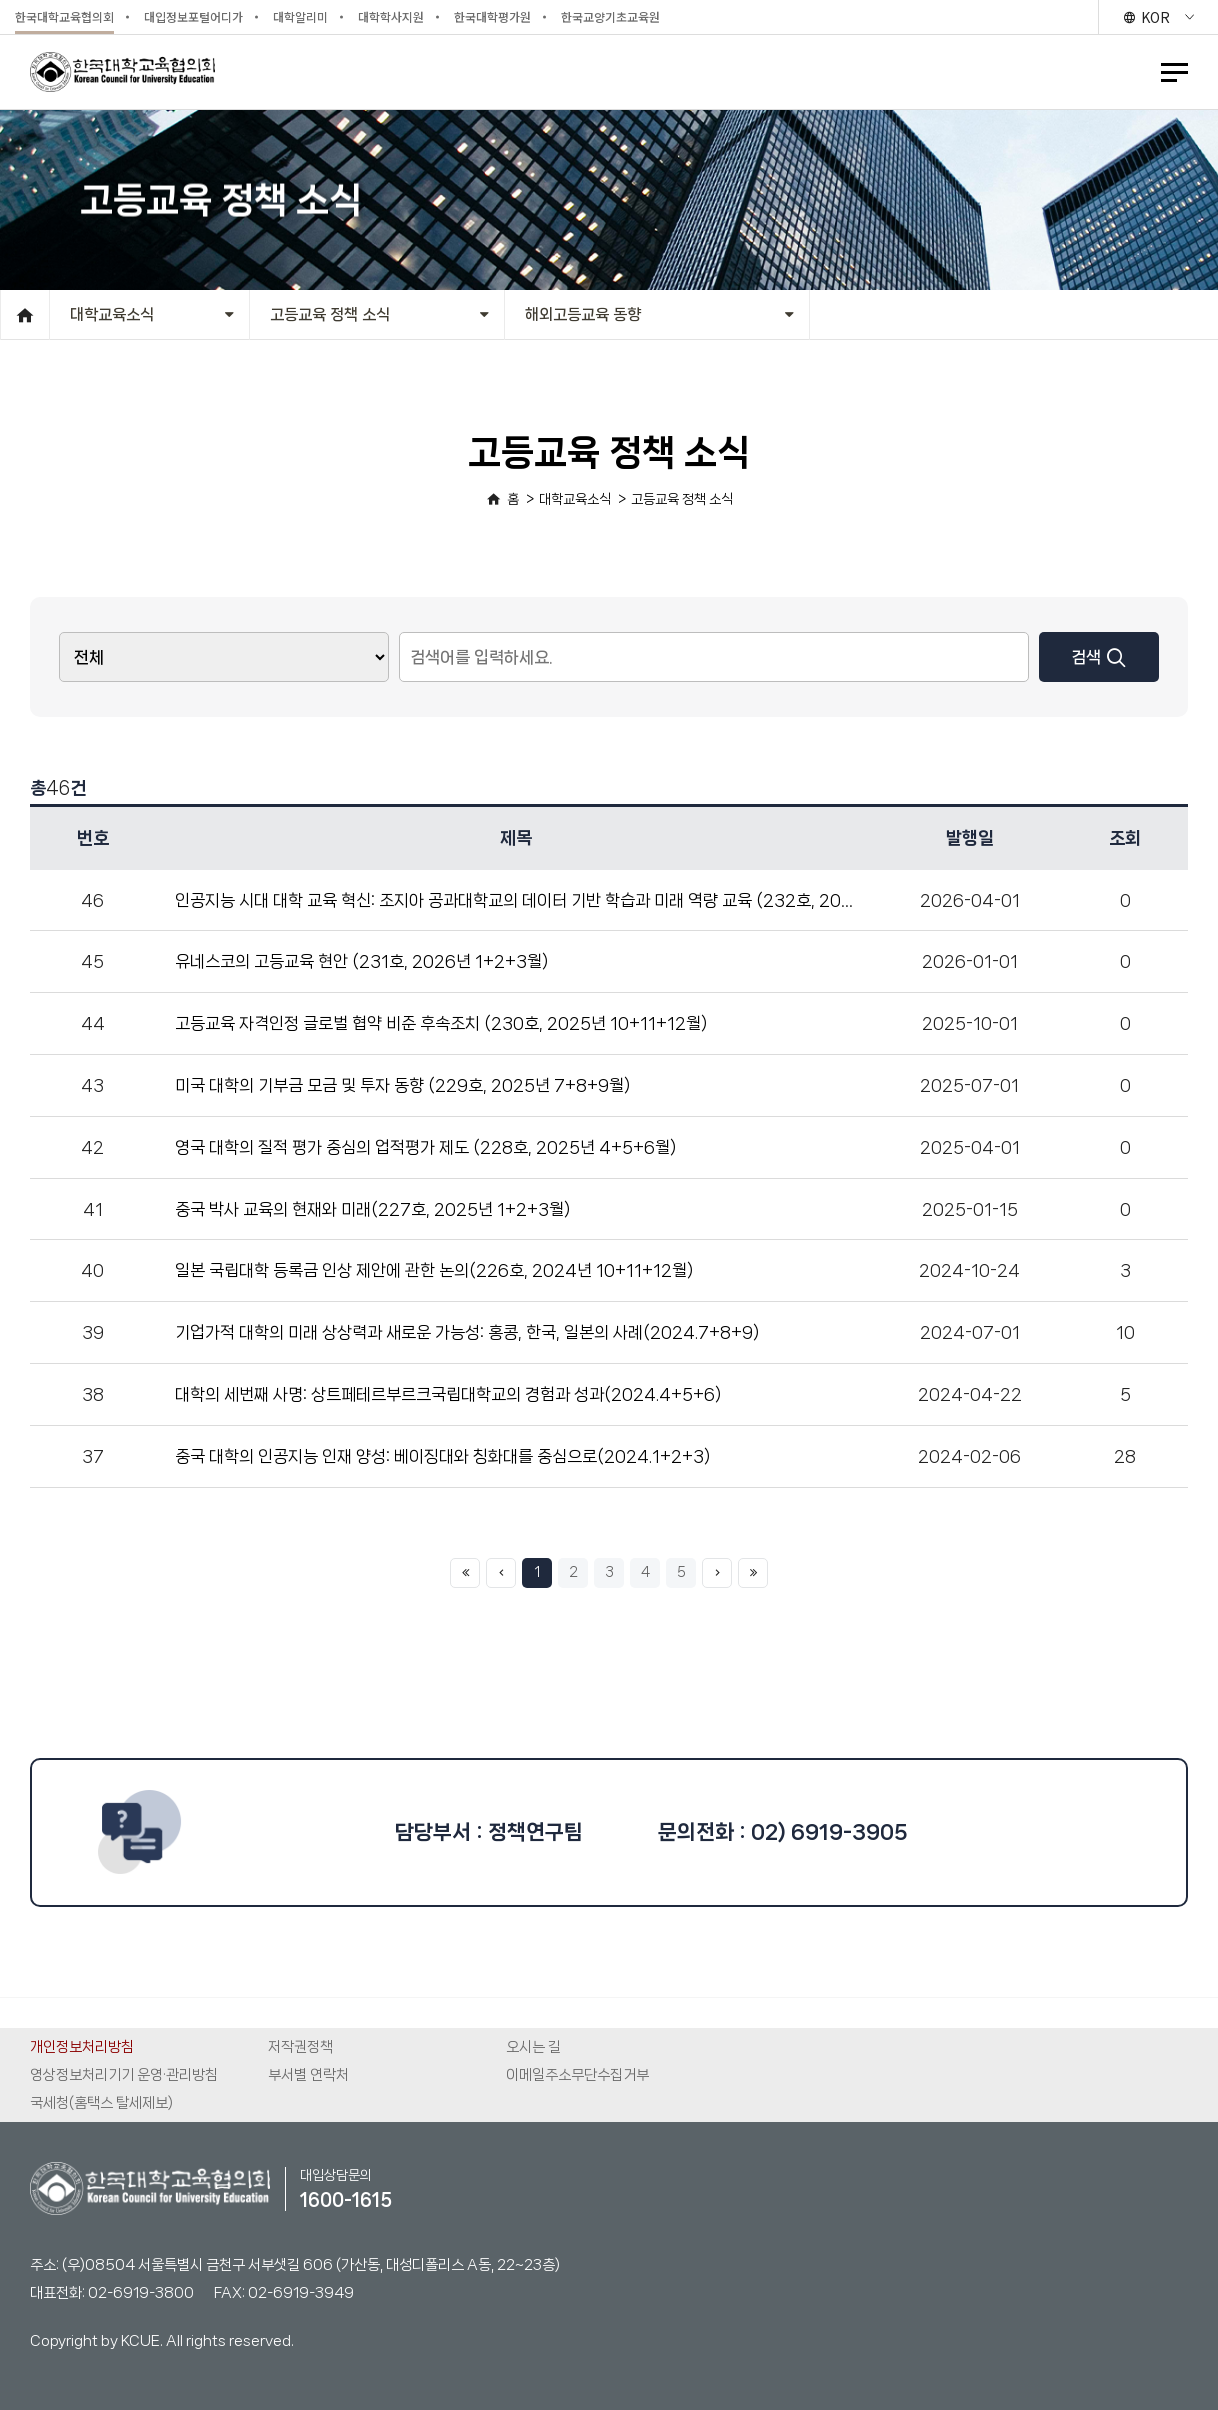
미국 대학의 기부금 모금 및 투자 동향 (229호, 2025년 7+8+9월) (402, 1085)
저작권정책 (300, 2047)
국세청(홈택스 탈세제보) (101, 2103)
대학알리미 (300, 16)
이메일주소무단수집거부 (577, 2075)
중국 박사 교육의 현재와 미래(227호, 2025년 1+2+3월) (372, 1209)
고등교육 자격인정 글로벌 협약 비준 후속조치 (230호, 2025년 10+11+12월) (441, 1023)
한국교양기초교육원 (610, 16)
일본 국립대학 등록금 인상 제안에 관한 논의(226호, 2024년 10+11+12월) (434, 1270)
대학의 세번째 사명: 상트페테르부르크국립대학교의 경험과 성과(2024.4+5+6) (448, 1394)
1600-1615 (346, 2200)
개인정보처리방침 (82, 2047)
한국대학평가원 (492, 16)
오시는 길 (533, 2047)
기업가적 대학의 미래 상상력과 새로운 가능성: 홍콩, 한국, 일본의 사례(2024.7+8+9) (467, 1332)
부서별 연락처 (308, 2075)
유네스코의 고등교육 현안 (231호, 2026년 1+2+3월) (361, 961)
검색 (1098, 657)
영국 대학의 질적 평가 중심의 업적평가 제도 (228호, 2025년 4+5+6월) (425, 1147)
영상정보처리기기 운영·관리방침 (124, 2075)
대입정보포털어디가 (193, 16)
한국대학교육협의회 (64, 16)
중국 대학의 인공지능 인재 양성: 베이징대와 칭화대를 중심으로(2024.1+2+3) (442, 1456)
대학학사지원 (391, 16)
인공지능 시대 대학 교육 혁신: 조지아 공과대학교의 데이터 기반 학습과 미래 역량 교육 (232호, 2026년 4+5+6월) (567, 900)
